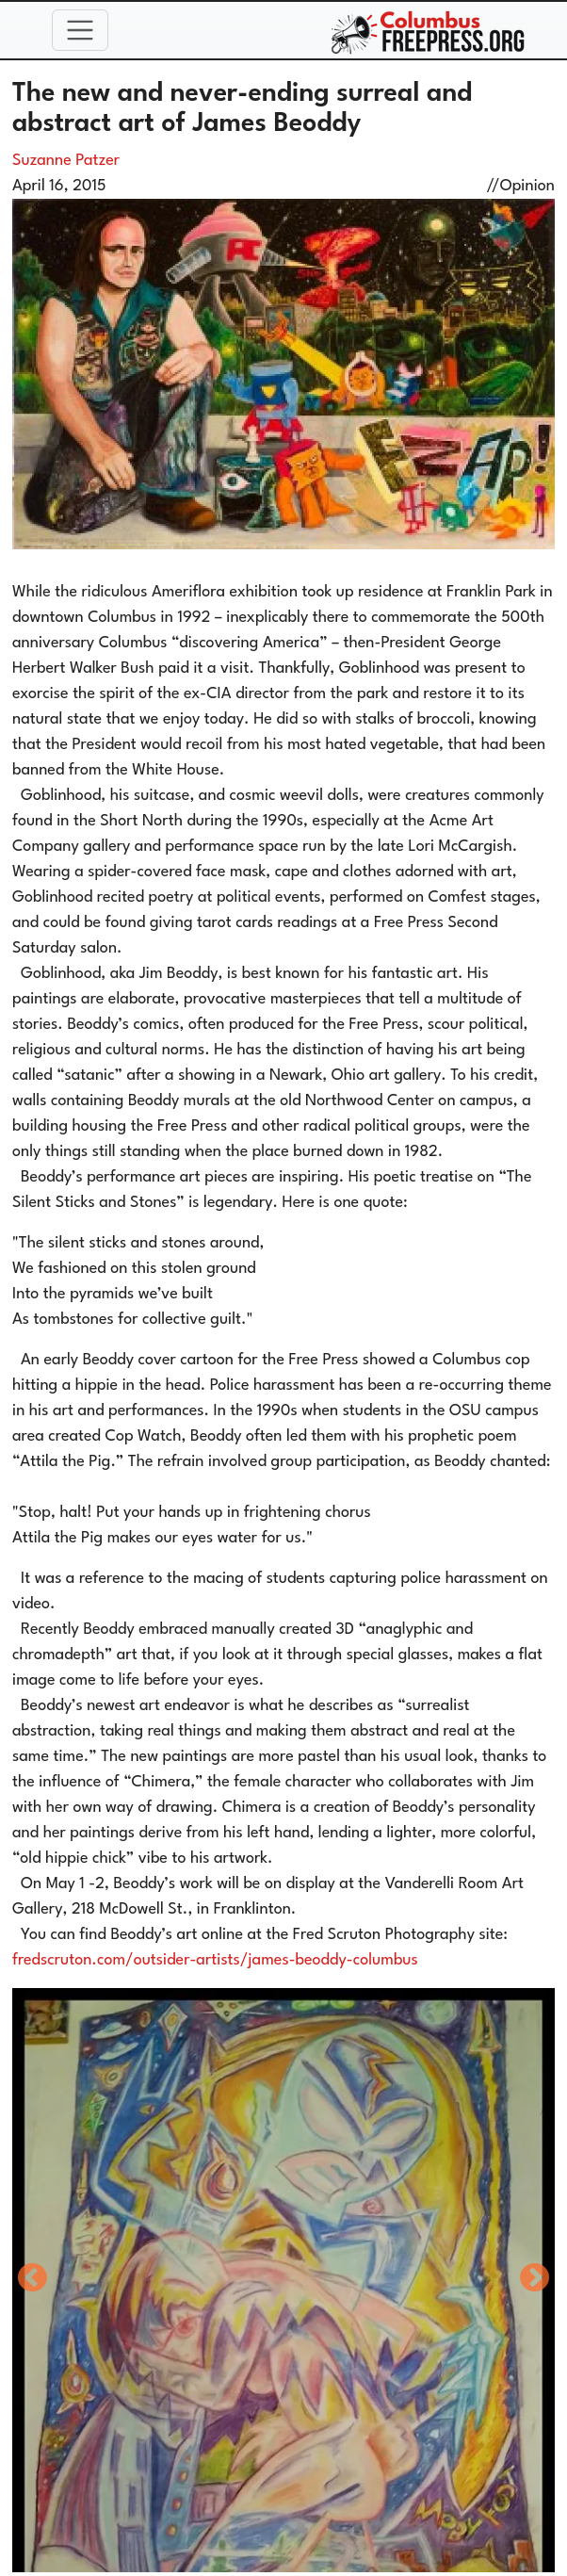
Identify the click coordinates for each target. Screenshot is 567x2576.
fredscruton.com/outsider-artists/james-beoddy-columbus (215, 1960)
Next (535, 2279)
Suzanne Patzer (66, 161)
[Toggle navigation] (80, 30)
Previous (32, 2279)
